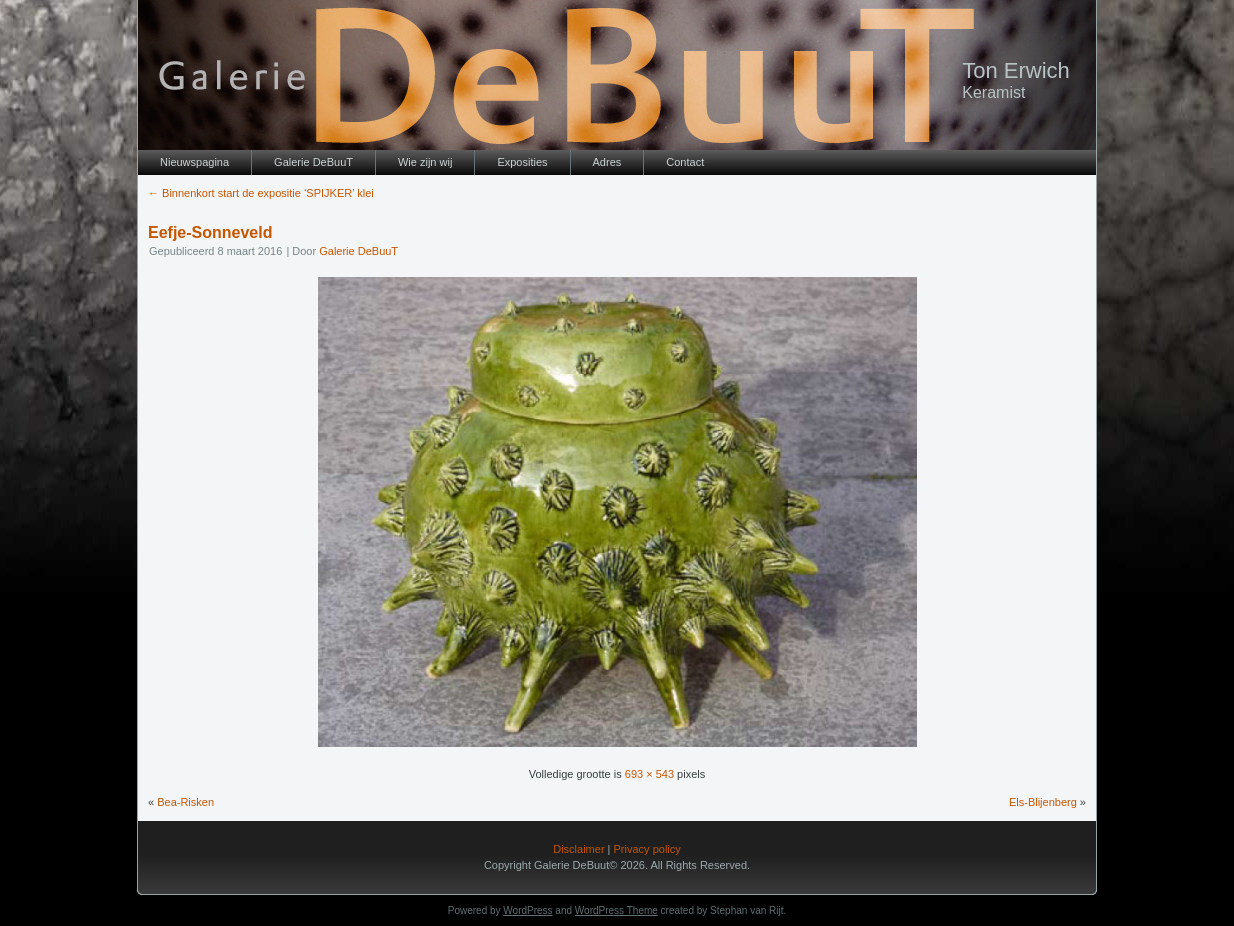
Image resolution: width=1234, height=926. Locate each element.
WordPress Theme (616, 910)
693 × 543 (649, 774)
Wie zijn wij (425, 162)
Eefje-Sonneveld (210, 232)
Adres (607, 162)
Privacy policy (647, 849)
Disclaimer (578, 849)
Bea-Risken (185, 802)
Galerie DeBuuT (313, 162)
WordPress (527, 910)
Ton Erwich (1016, 70)
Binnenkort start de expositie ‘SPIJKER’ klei (261, 193)
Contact (685, 162)
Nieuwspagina (194, 162)
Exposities (522, 162)
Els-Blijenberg (1043, 802)
